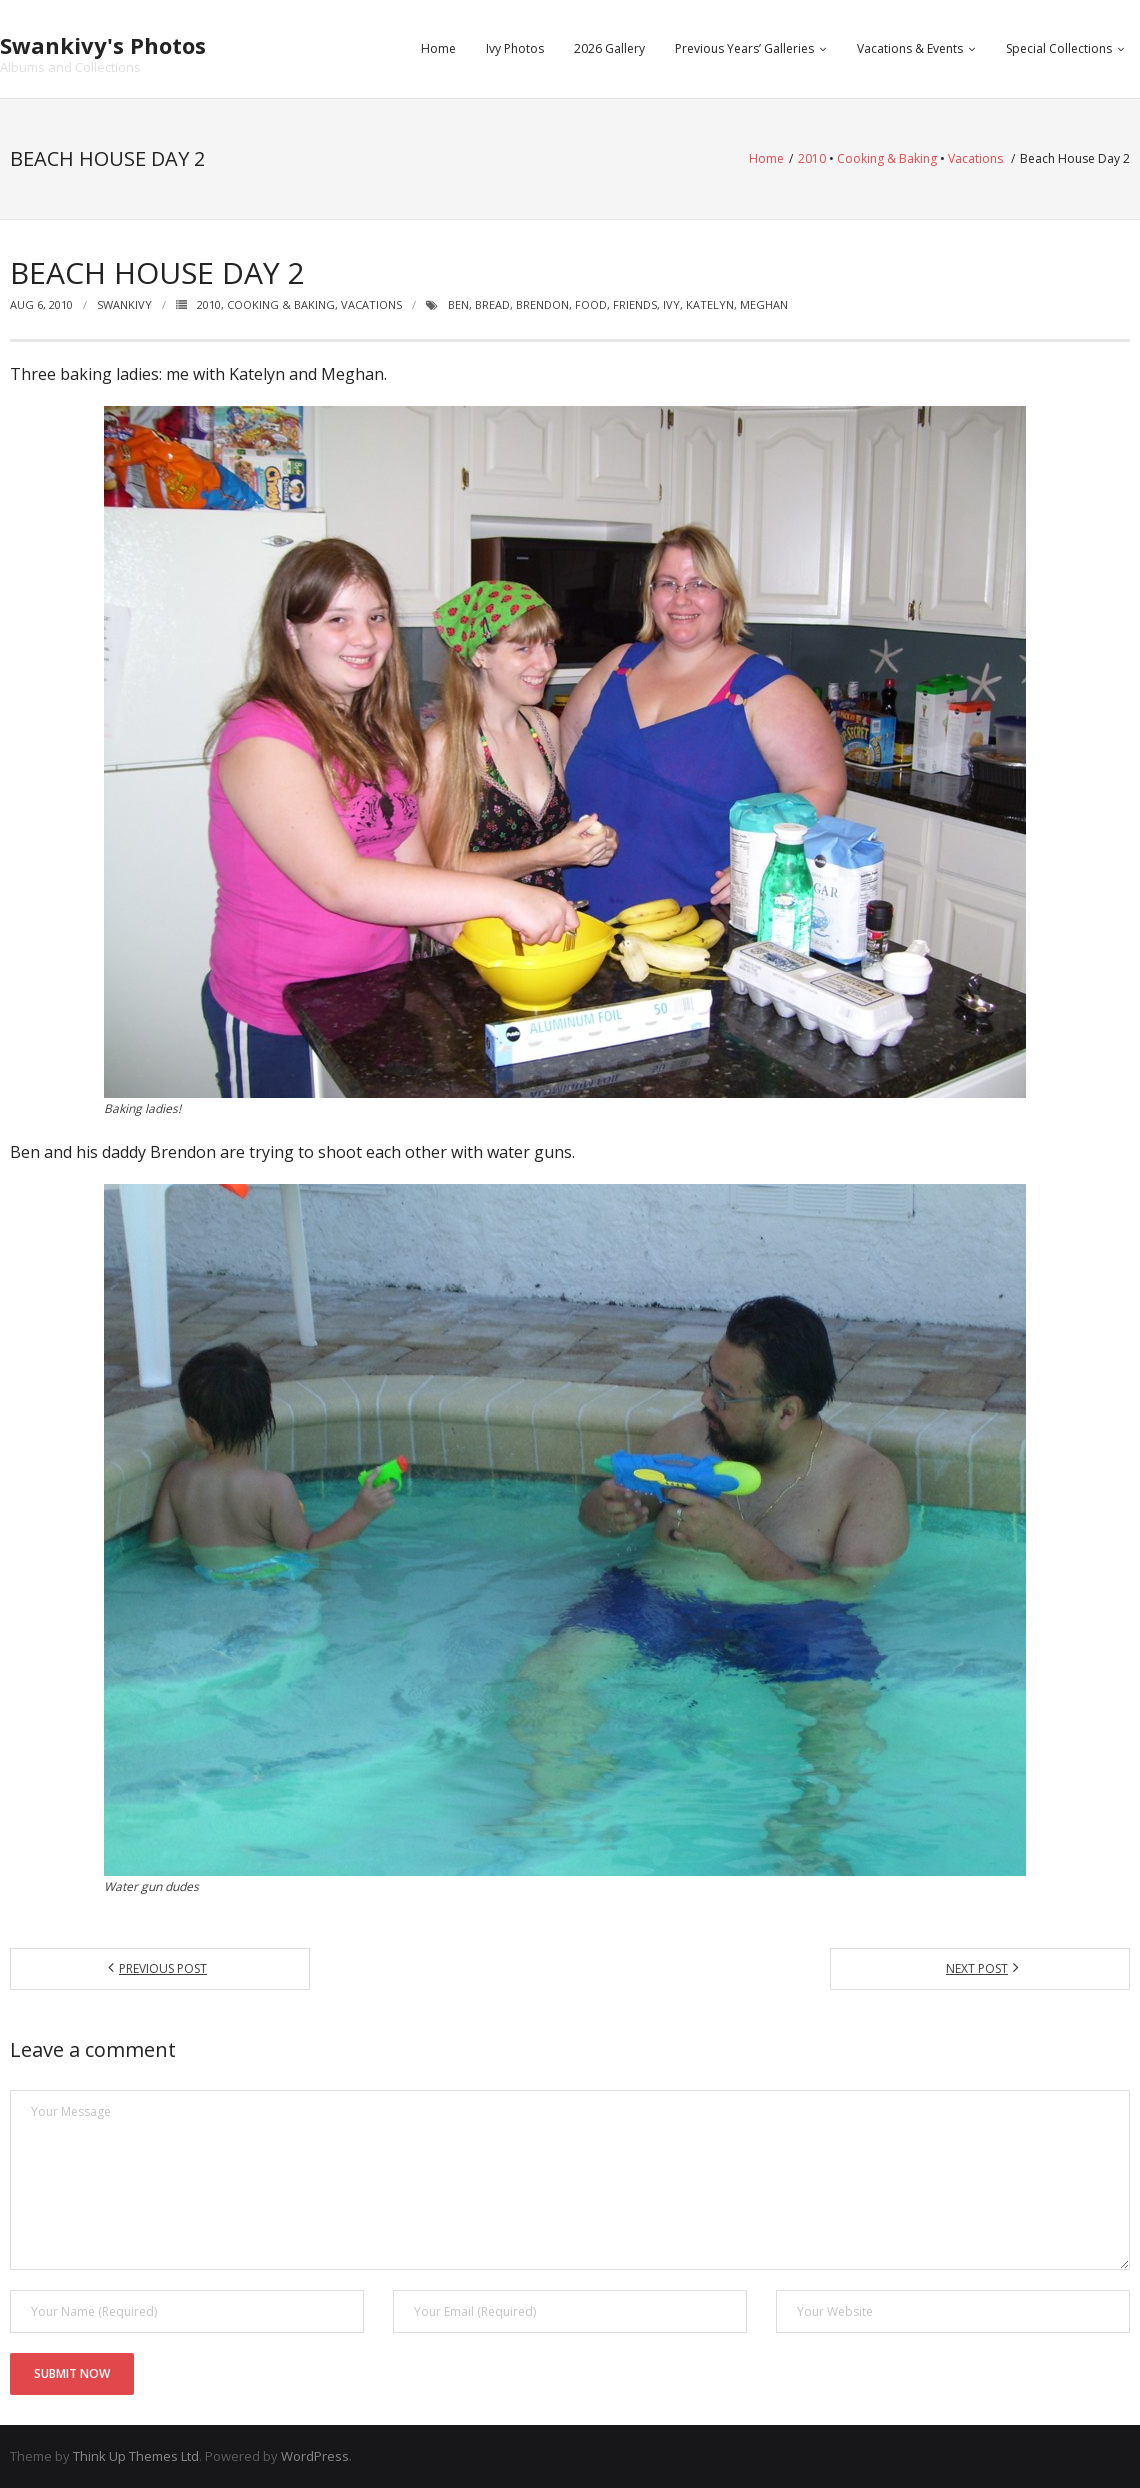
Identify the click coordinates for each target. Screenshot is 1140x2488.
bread (492, 304)
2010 (812, 158)
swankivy (124, 304)
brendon (542, 304)
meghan (764, 304)
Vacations (975, 158)
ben (458, 304)
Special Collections (1059, 48)
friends (635, 304)
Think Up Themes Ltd (136, 2456)
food (591, 304)
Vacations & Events (910, 48)
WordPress (315, 2456)
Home (438, 48)
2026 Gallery (609, 48)
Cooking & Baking (887, 158)
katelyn (710, 304)
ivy (671, 304)
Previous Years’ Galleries (744, 48)
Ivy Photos (515, 48)
